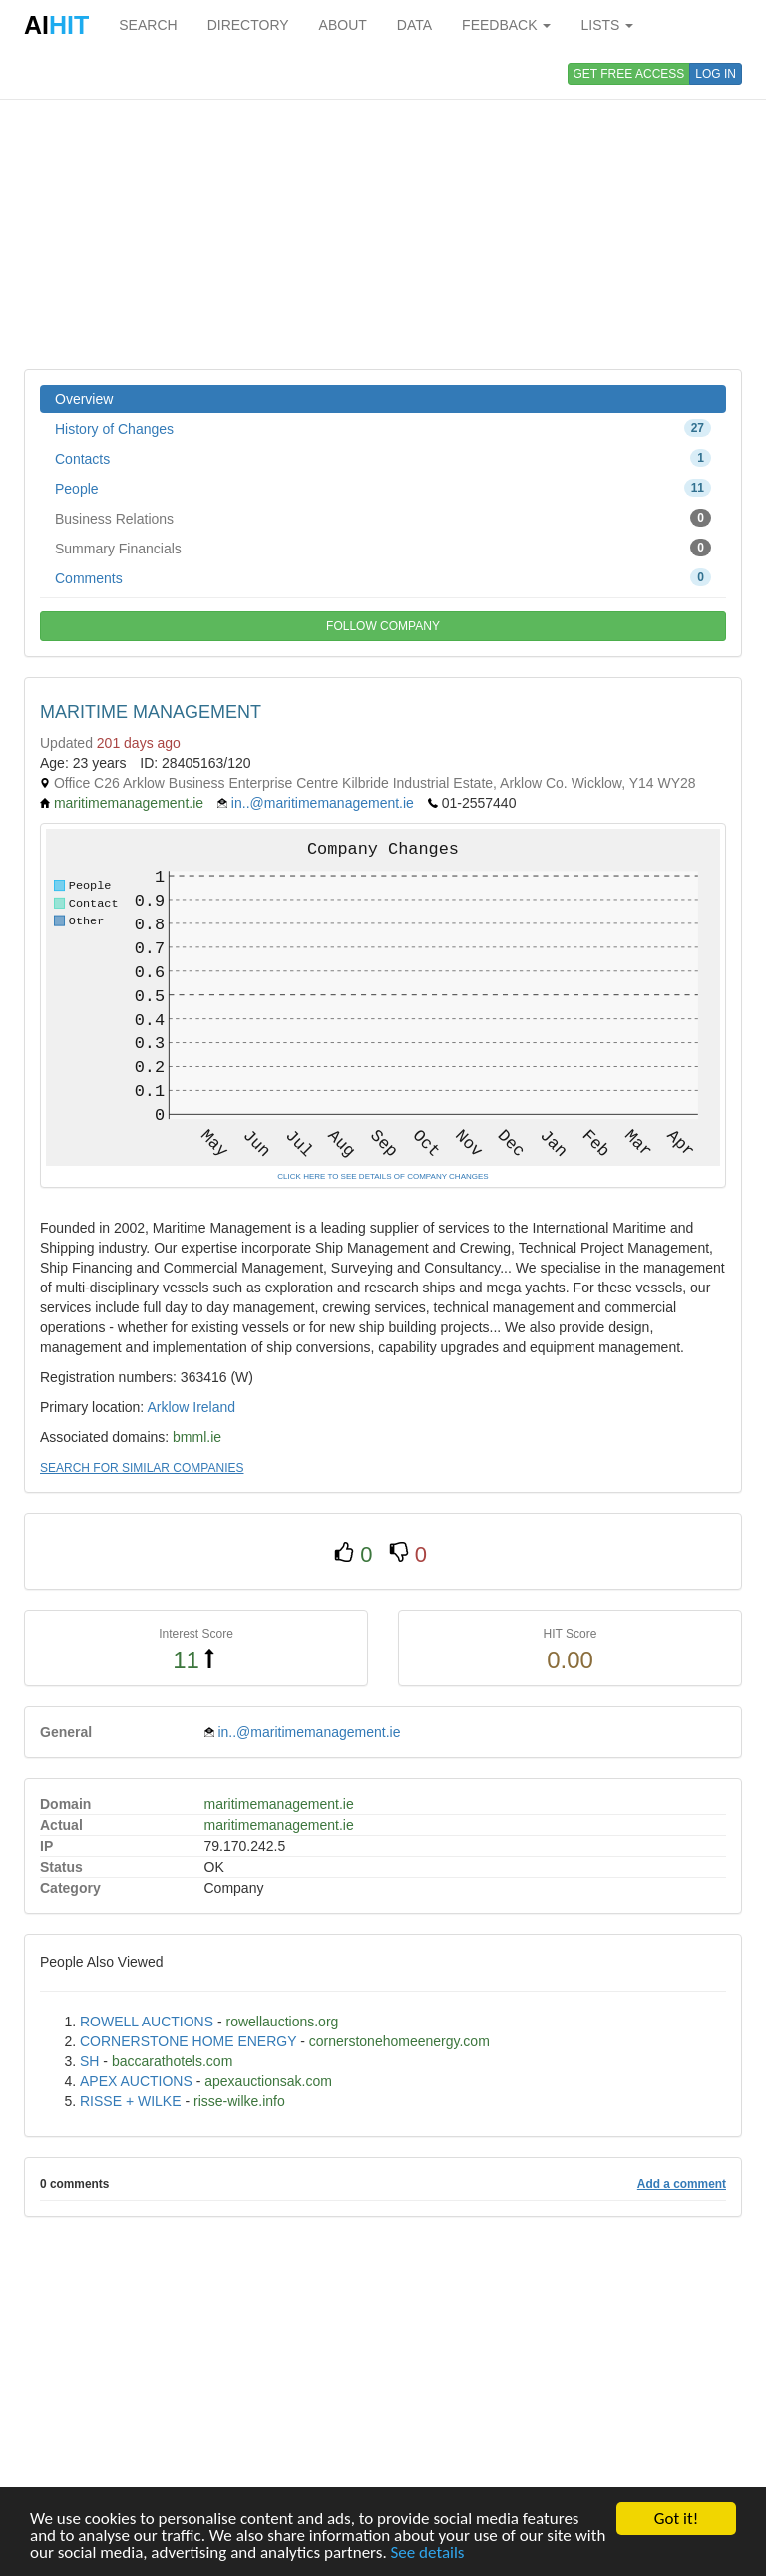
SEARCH (148, 25)
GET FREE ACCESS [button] (629, 74)
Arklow (168, 1407)
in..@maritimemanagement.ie (322, 803)
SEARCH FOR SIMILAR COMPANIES (141, 1468)
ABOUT (343, 25)
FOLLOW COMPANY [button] (383, 626)
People (383, 488)
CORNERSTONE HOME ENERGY (188, 2041)
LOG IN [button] (715, 74)
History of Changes (383, 428)
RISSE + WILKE (131, 2101)
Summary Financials (383, 547)
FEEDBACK (506, 25)
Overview (84, 399)
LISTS (606, 25)
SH (89, 2061)
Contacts (383, 458)
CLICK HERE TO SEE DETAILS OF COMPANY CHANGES (382, 1176)
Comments (383, 577)
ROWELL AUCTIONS (146, 2021)
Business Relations (383, 518)
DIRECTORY (248, 25)
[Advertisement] (383, 209)
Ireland (213, 1407)
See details (428, 2553)
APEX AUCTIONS (136, 2081)
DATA (414, 25)
